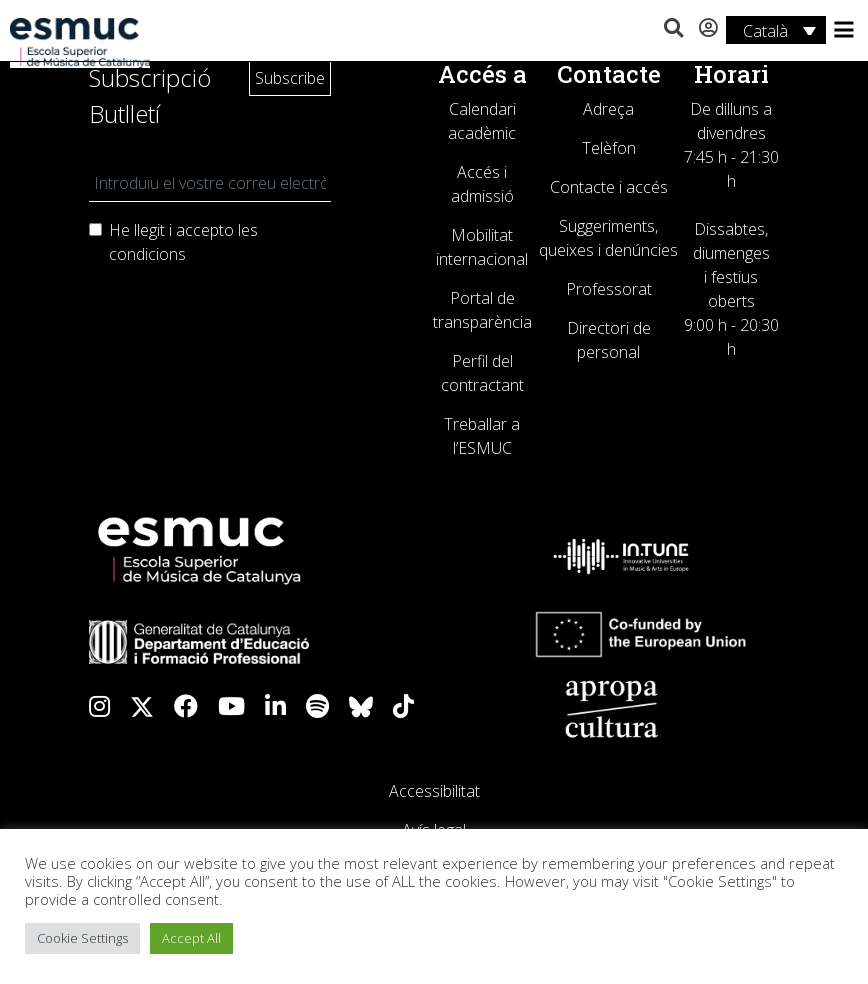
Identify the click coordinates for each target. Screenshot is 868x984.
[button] (673, 29)
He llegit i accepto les (183, 242)
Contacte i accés (609, 187)
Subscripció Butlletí (150, 95)
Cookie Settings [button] (82, 938)
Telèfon (609, 148)
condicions (147, 254)
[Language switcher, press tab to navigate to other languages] (776, 30)
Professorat (609, 289)
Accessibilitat (434, 791)
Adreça (608, 109)
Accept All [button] (191, 938)
